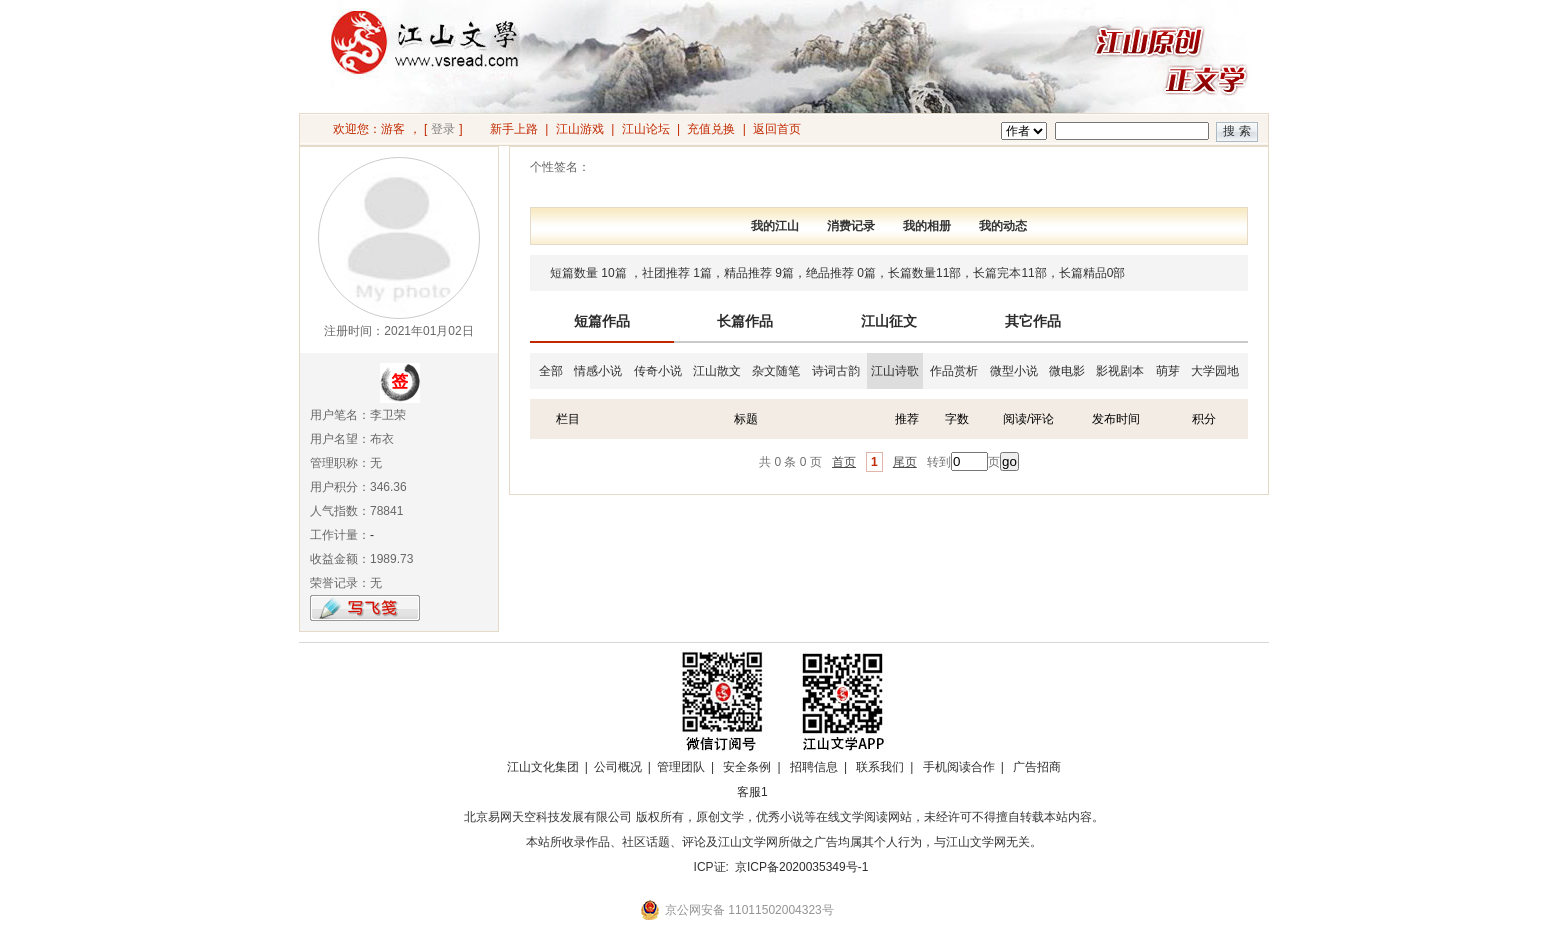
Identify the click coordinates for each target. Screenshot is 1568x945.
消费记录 (851, 226)
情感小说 (598, 371)
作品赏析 (954, 371)
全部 (551, 371)
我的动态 (1003, 226)
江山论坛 (646, 129)
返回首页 (777, 129)
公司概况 (618, 767)
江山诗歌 (895, 371)
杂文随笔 (776, 371)
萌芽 (1168, 371)
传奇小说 (658, 371)
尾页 (905, 462)
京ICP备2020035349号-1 (801, 867)
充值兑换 (711, 129)
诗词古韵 (836, 371)
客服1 (752, 792)
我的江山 (775, 226)
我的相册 (927, 226)
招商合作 (807, 792)
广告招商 (1037, 767)
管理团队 (681, 767)
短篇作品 (602, 321)
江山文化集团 (543, 767)
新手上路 (514, 129)
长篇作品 (745, 321)
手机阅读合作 (959, 767)
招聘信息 (814, 767)
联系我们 (880, 767)
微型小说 (1014, 371)
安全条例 (747, 767)
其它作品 (1033, 321)
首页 (844, 462)
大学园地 (1215, 371)
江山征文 (889, 321)
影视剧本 (1120, 371)
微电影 (1067, 371)
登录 (443, 129)
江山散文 (717, 371)
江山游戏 (580, 129)
